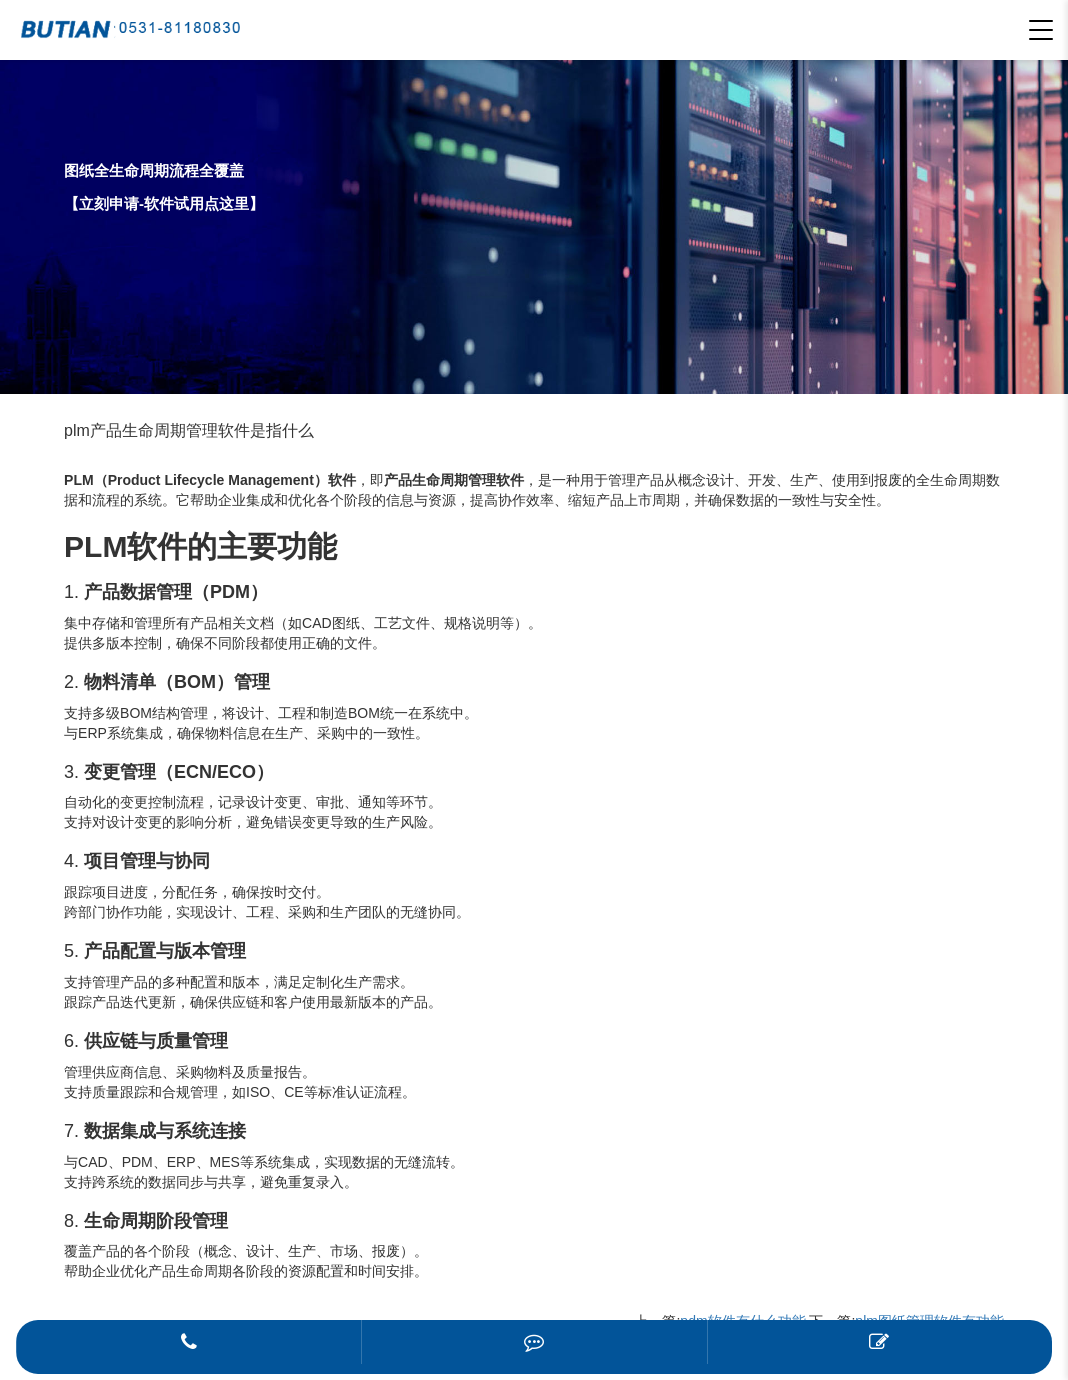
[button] (1041, 30)
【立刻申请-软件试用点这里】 (164, 203)
